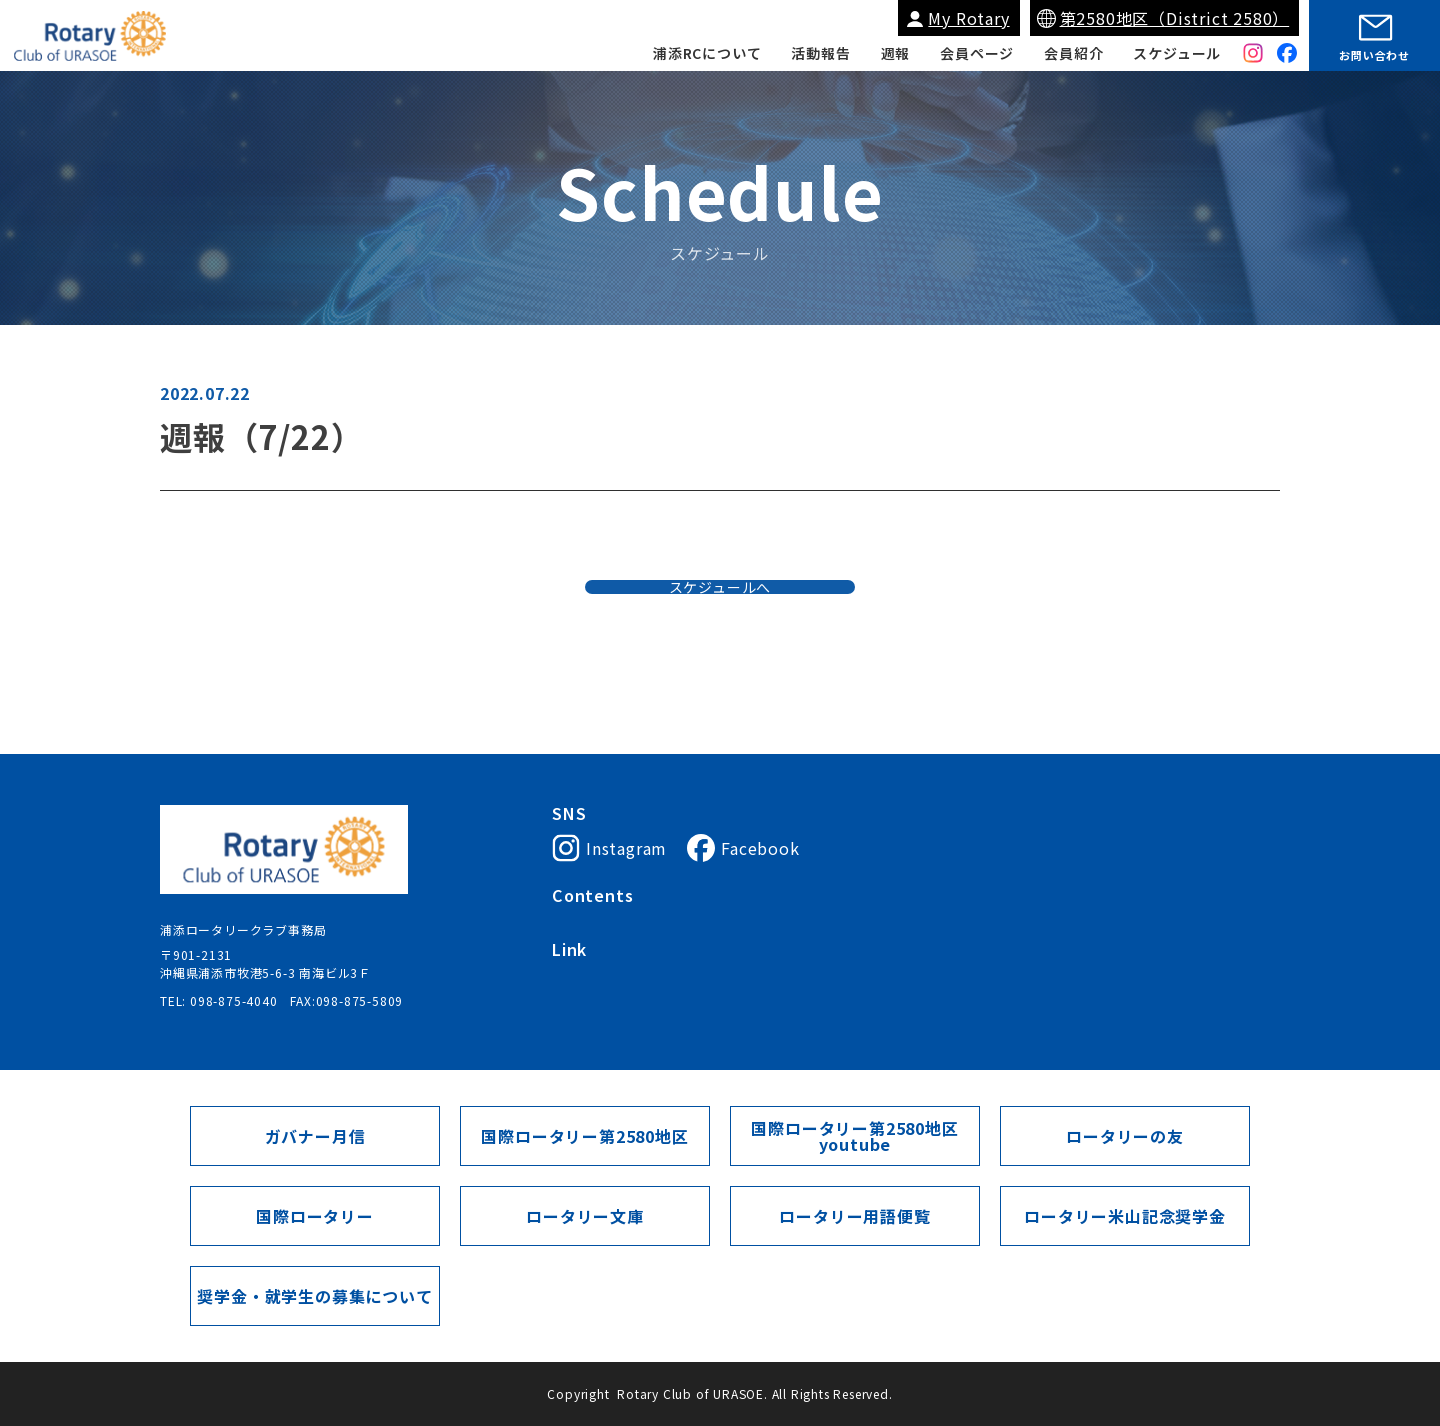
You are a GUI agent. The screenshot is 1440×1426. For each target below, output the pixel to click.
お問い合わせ (1374, 55)
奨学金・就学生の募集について (314, 1296)
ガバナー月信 (315, 1136)
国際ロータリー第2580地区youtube (854, 1136)
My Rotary (968, 18)
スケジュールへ (720, 622)
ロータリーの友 (1125, 1136)
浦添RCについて (707, 53)
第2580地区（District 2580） (1175, 18)
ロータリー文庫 (585, 1216)
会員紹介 (1073, 53)
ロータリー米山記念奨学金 (1125, 1216)
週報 (896, 53)
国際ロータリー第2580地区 (823, 994)
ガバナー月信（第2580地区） (1009, 994)
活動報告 (820, 53)
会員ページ (977, 53)
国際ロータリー (597, 994)
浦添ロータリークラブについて (641, 923)
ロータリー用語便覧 (854, 1216)
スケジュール (1177, 53)
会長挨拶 (776, 923)
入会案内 (847, 923)
